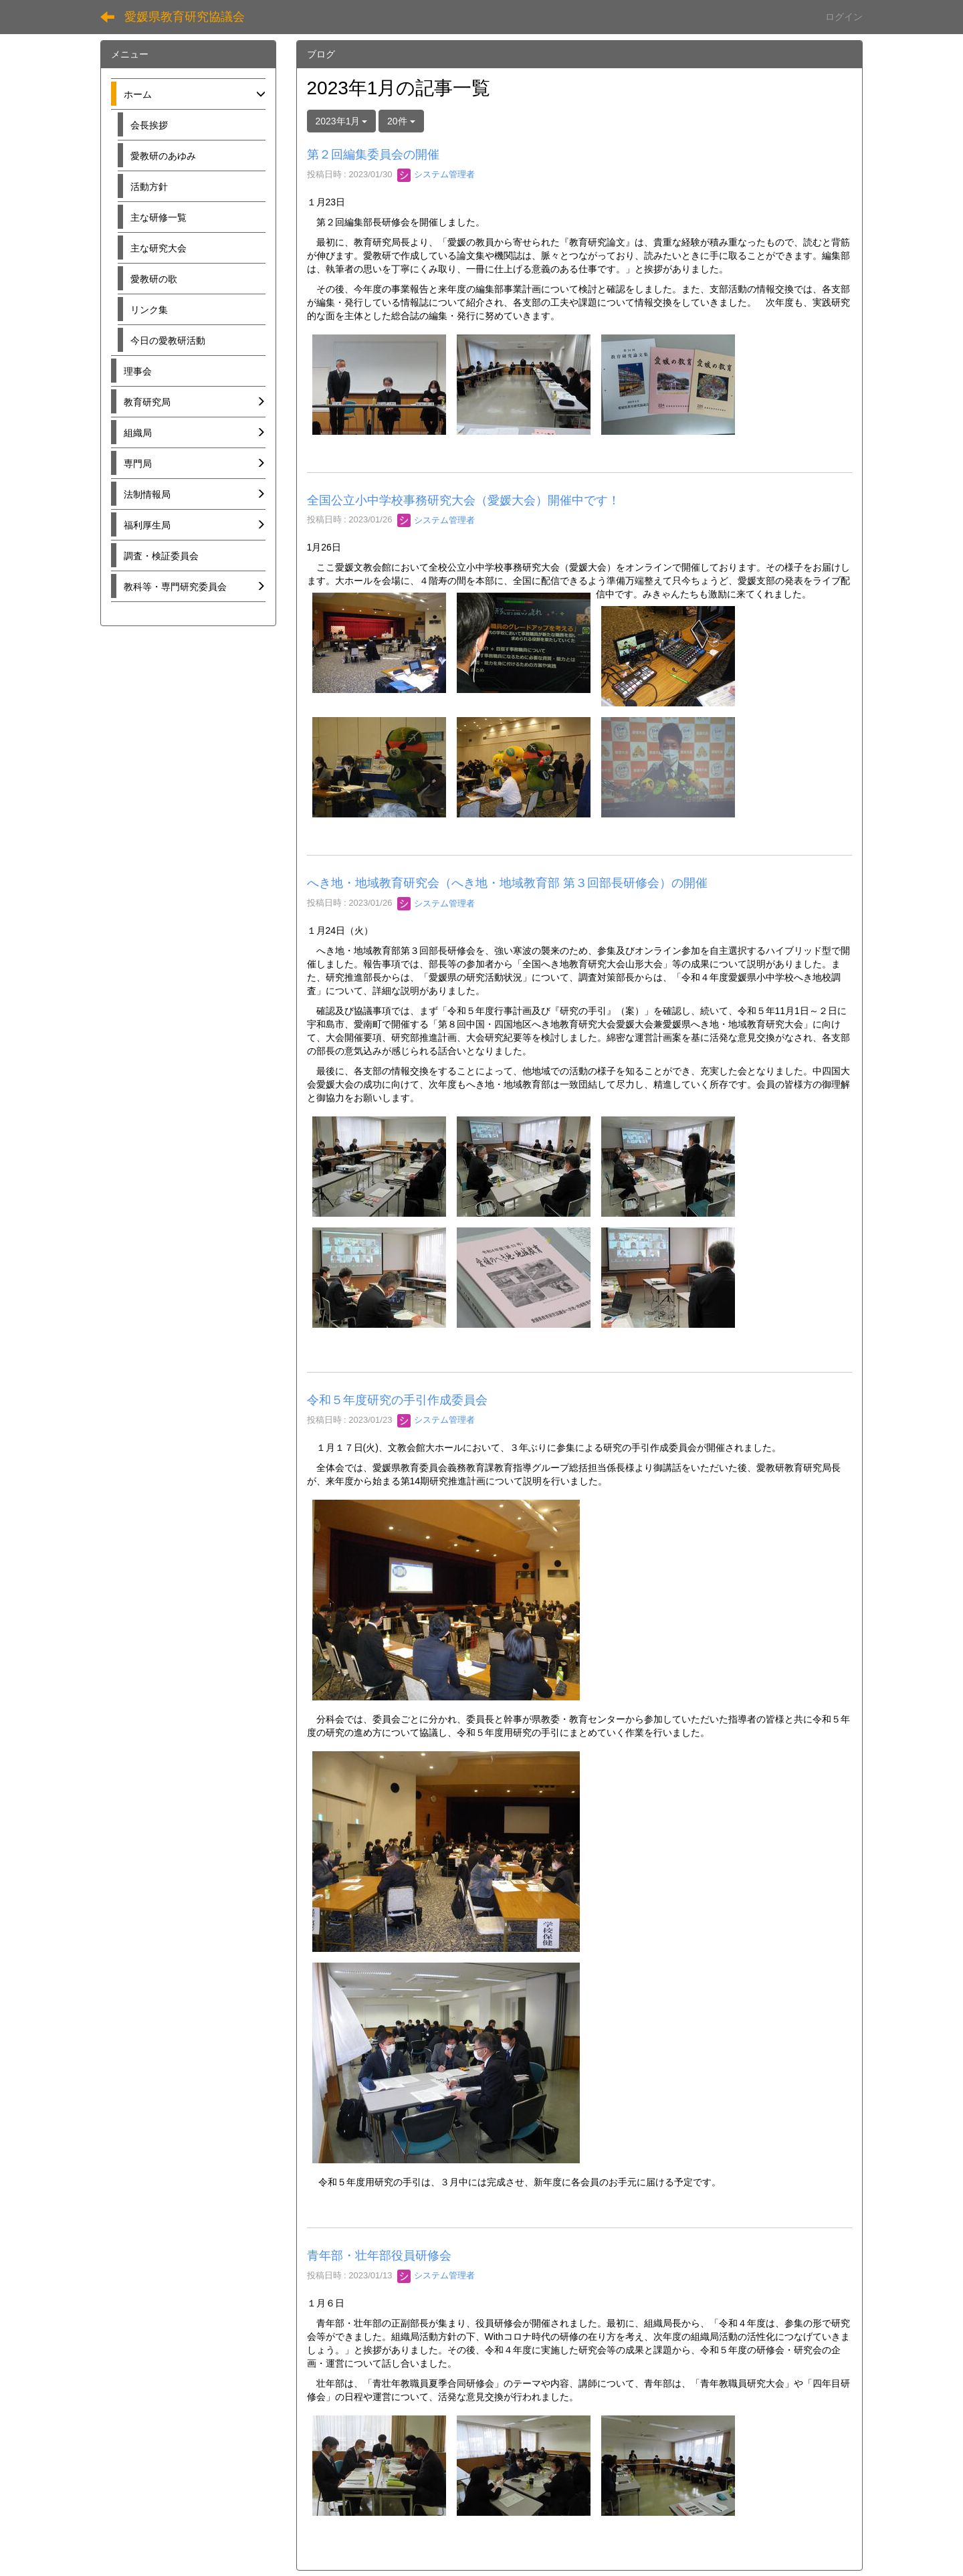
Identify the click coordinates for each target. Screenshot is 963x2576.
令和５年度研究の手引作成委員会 (397, 1400)
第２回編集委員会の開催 (373, 154)
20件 (401, 121)
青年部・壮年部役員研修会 (379, 2255)
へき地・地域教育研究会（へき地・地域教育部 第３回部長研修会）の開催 (507, 883)
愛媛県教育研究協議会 (184, 16)
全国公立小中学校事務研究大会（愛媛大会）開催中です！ (463, 500)
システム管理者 (436, 174)
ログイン (844, 16)
